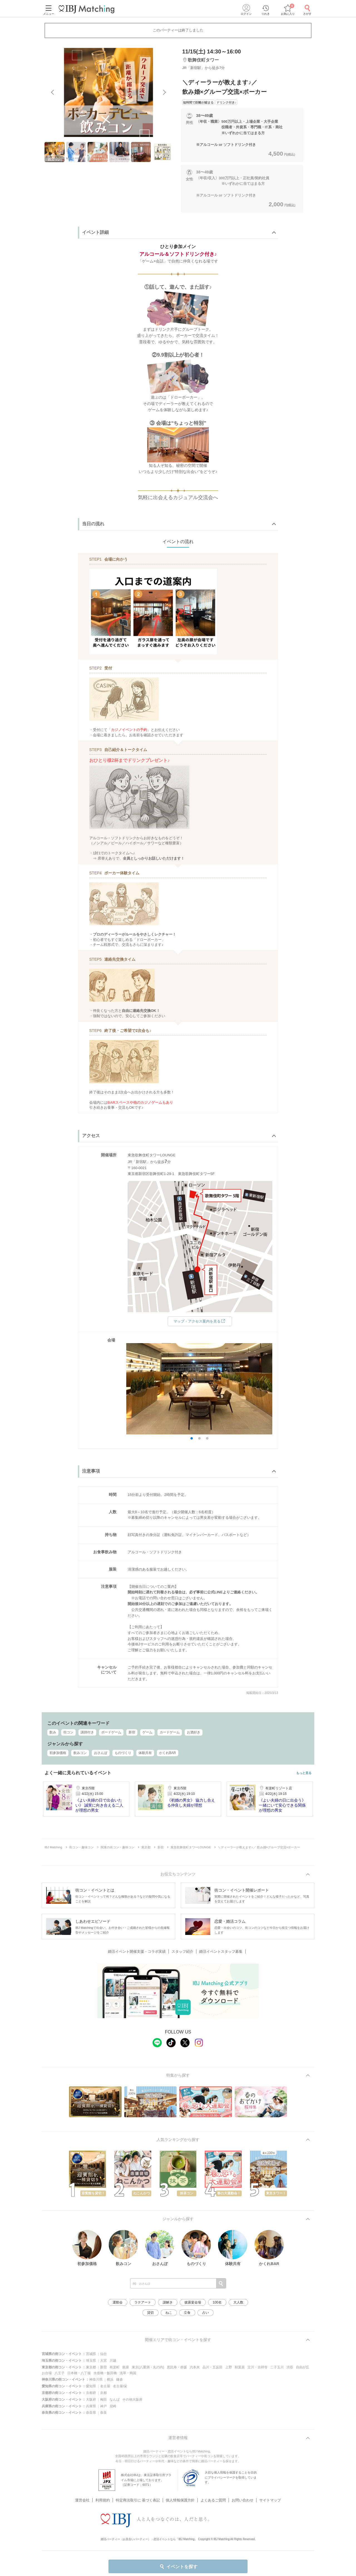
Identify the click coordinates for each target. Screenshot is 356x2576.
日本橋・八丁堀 (79, 2373)
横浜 (110, 2379)
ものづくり (123, 1753)
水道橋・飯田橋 (105, 2373)
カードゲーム (170, 1732)
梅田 (103, 2399)
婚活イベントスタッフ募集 (221, 1951)
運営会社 (82, 2493)
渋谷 (289, 2367)
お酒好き (193, 1732)
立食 (187, 2313)
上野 (228, 2367)
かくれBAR (167, 1753)
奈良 (103, 2413)
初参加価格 (58, 1753)
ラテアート (142, 2302)
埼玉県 (91, 2360)
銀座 (125, 2367)
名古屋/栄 (120, 2386)
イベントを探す (178, 2566)
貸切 (150, 2313)
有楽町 (115, 2367)
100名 (217, 2302)
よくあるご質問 (213, 2493)
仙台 (103, 2354)
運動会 (118, 2302)
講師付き (87, 1732)
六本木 (195, 2367)
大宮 (103, 2360)
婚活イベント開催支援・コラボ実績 (137, 1951)
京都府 (91, 2393)
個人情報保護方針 (180, 2493)
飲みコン (80, 1753)
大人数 (238, 2302)
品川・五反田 (212, 2367)
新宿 (131, 1732)
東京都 (91, 2367)
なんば (115, 2399)
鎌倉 (119, 2379)
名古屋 (105, 2386)
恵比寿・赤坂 (177, 2367)
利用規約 (102, 2493)
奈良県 (91, 2413)
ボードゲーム (111, 1732)
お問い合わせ (242, 2493)
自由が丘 (302, 2367)
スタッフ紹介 (182, 1951)
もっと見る (304, 1773)
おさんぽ (100, 1753)
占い (205, 2313)
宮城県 (91, 2354)
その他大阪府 (132, 2399)
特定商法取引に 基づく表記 (138, 2493)
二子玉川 (277, 2367)
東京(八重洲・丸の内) (148, 2367)
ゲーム (147, 1732)
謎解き (168, 2302)
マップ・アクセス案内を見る (200, 1321)
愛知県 (91, 2386)
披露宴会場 (192, 2302)
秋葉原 (240, 2367)
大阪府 (91, 2399)
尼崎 (113, 2406)
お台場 (47, 2373)
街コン (68, 1732)
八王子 (60, 2373)
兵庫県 (91, 2406)
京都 (103, 2393)
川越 (113, 2360)
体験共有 (145, 1753)
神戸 (103, 2406)
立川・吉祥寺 (258, 2367)
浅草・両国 (128, 2373)
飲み (53, 1732)
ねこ (168, 2313)
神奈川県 (96, 2379)
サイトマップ (270, 2493)
